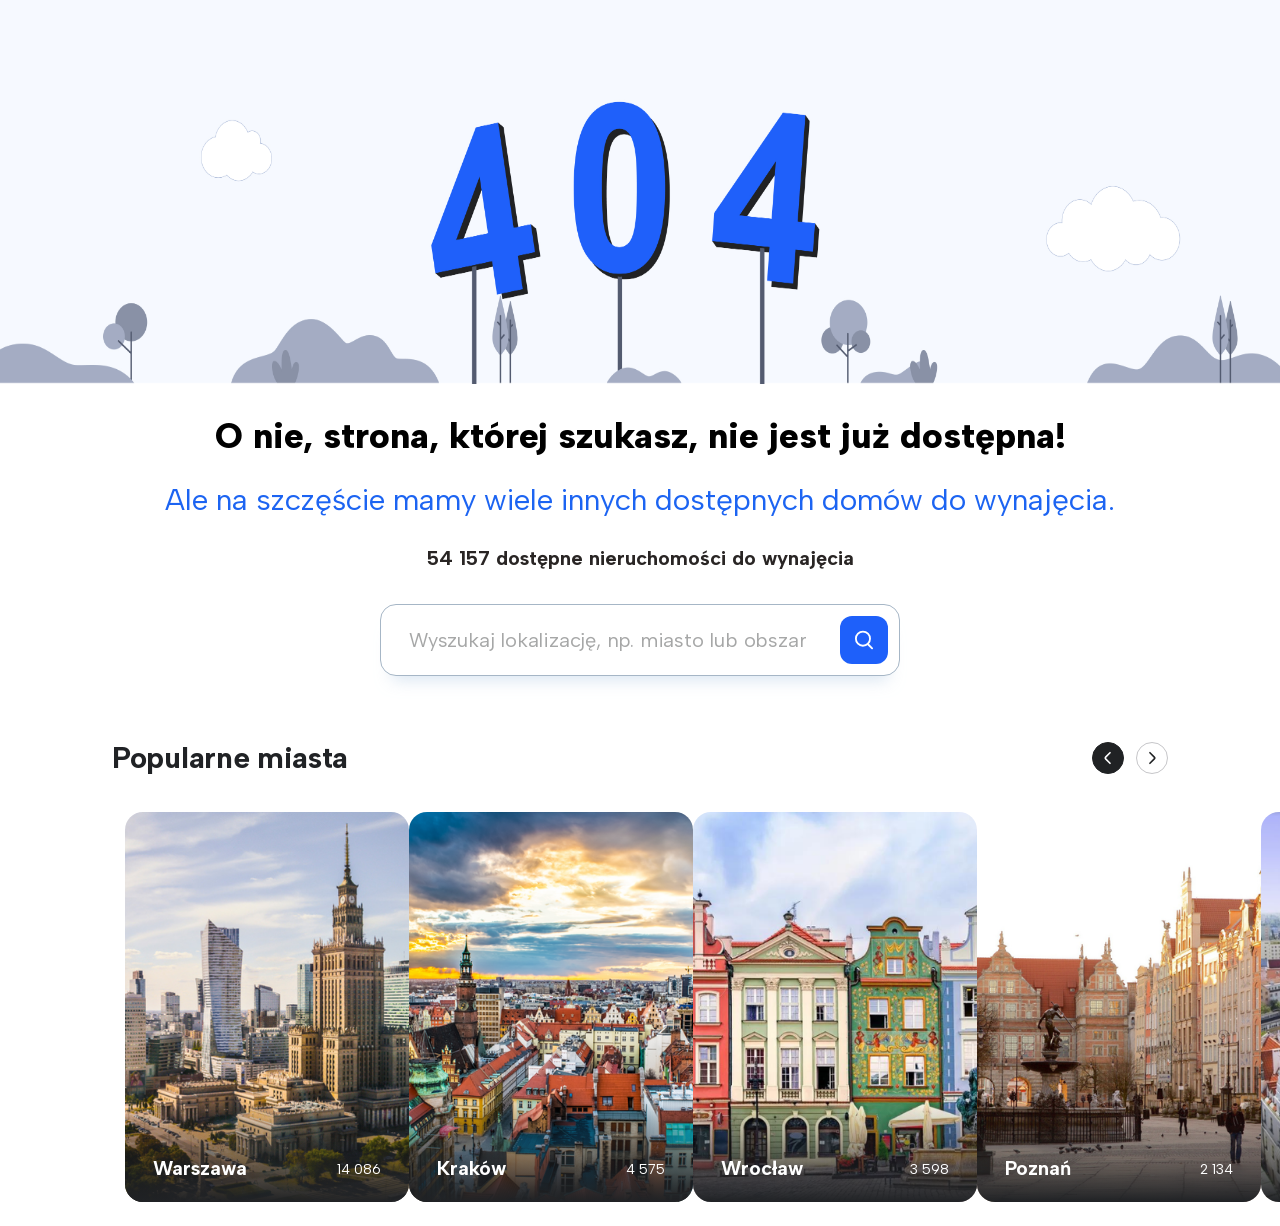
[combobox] (615, 640)
